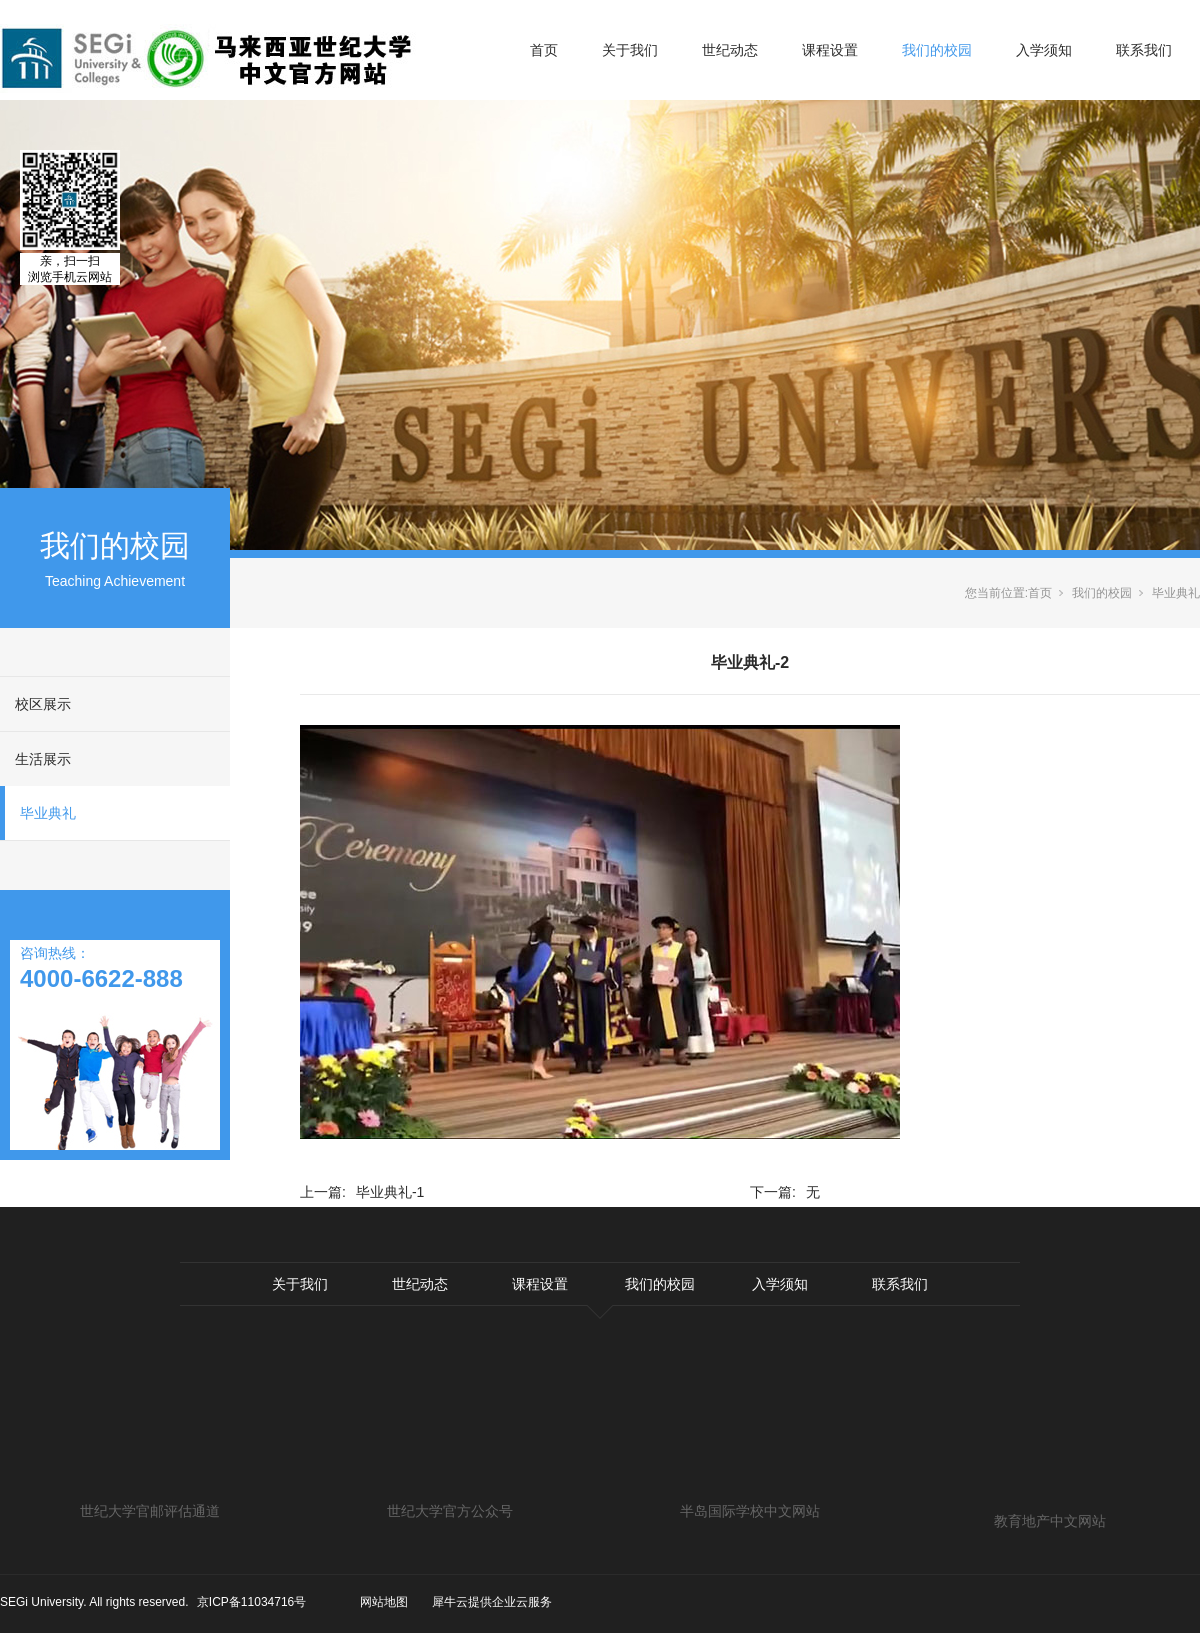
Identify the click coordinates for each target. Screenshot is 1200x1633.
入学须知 (1044, 50)
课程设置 (830, 50)
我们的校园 (937, 50)
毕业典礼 (48, 813)
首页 (544, 50)
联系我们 (1144, 50)
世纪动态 (730, 50)
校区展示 (43, 704)
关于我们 (630, 50)
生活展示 (43, 759)
